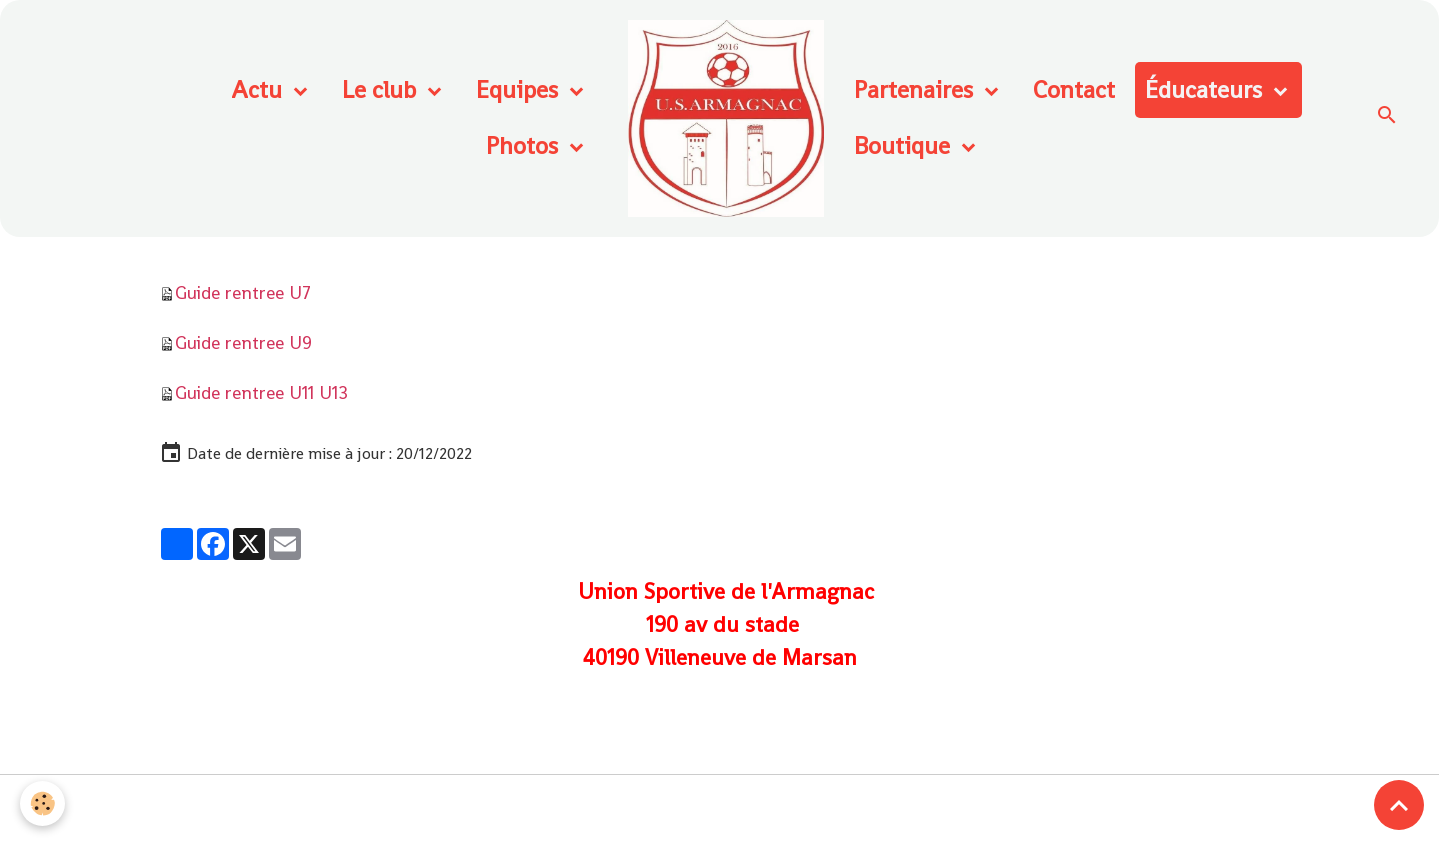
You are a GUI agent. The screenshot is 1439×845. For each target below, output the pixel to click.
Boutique (905, 145)
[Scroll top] (1399, 805)
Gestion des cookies (719, 810)
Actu (259, 89)
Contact (1074, 89)
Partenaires (916, 89)
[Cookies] (42, 803)
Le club (382, 89)
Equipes (520, 89)
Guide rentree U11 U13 (261, 392)
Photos (525, 145)
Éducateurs (1206, 89)
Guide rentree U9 (243, 342)
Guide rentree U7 (243, 292)
